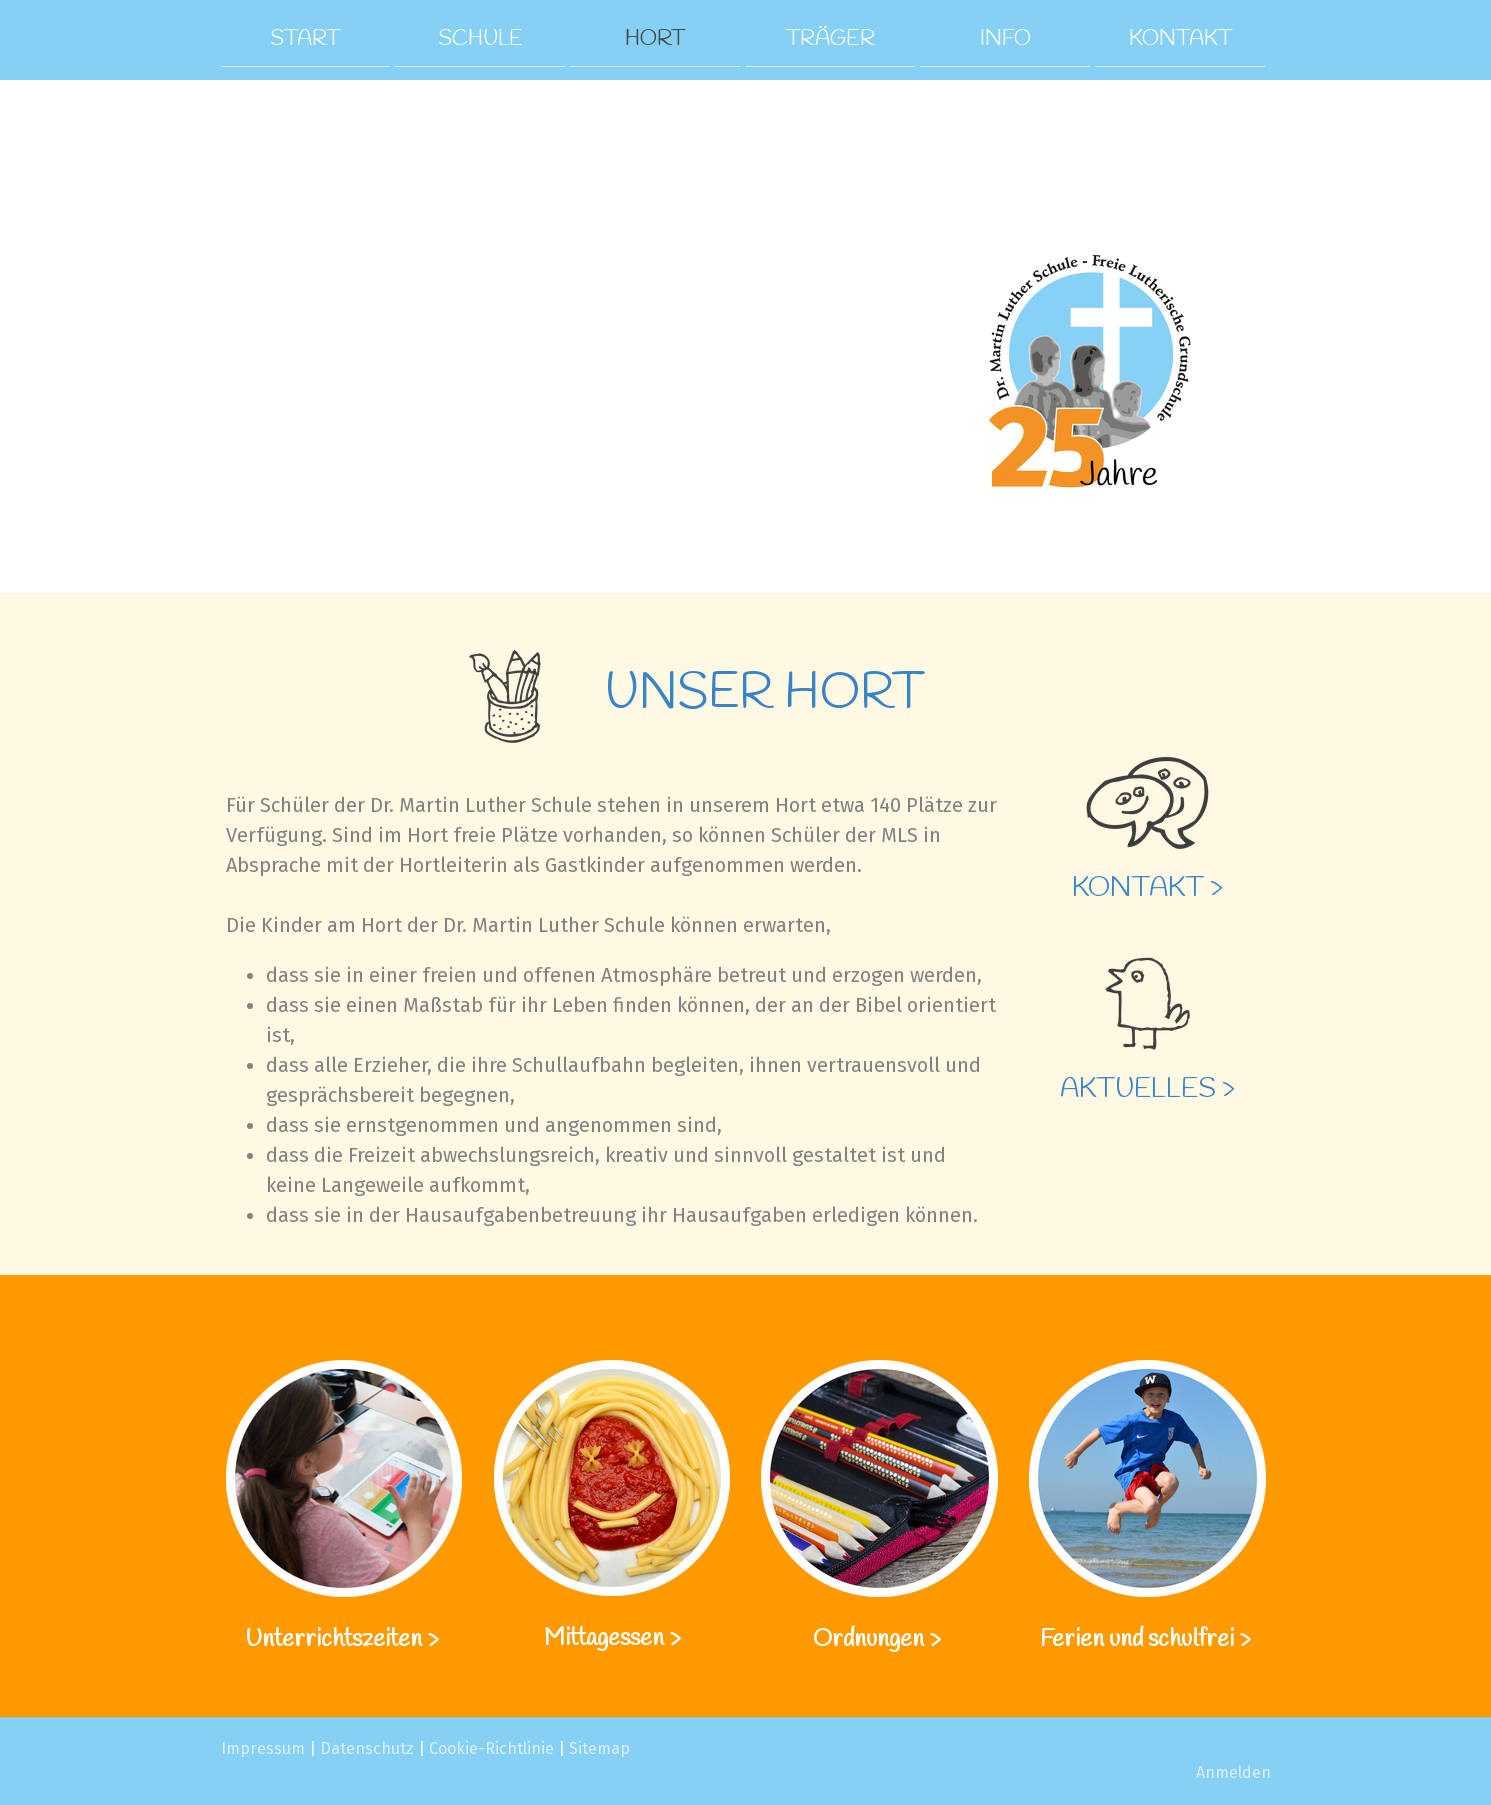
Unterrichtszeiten (336, 1640)
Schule (480, 38)
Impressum (263, 1748)
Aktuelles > (1147, 1089)
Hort (655, 38)
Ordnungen (868, 1640)
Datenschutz (367, 1748)
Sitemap (599, 1748)
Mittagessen (604, 1639)
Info (1005, 38)
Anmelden (1233, 1772)
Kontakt (1180, 38)
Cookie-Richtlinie (491, 1748)
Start (305, 38)
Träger (830, 38)
